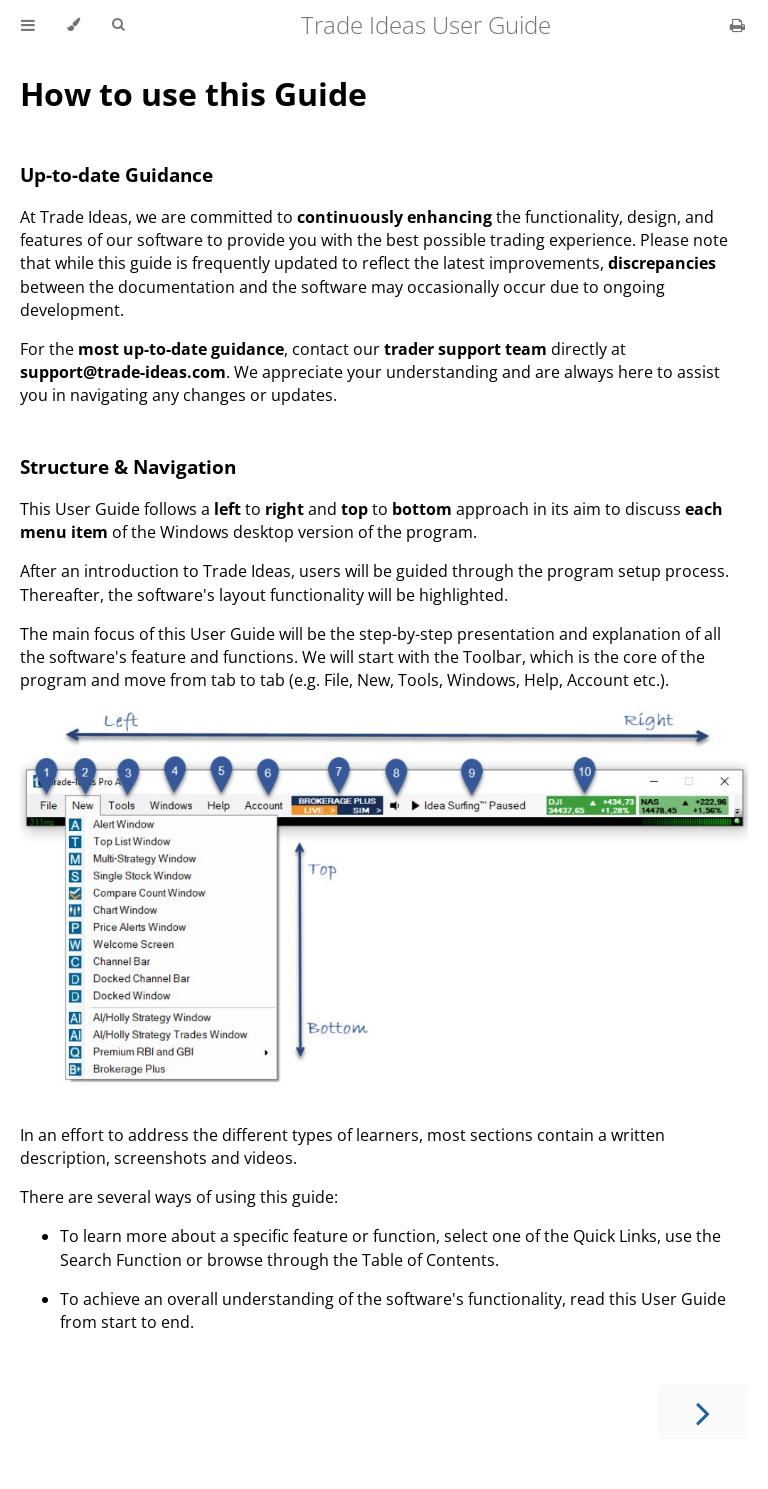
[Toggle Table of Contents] (28, 25)
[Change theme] (73, 25)
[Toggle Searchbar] (118, 25)
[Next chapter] (703, 1411)
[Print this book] (737, 25)
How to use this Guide (193, 93)
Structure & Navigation (128, 466)
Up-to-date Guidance (116, 174)
